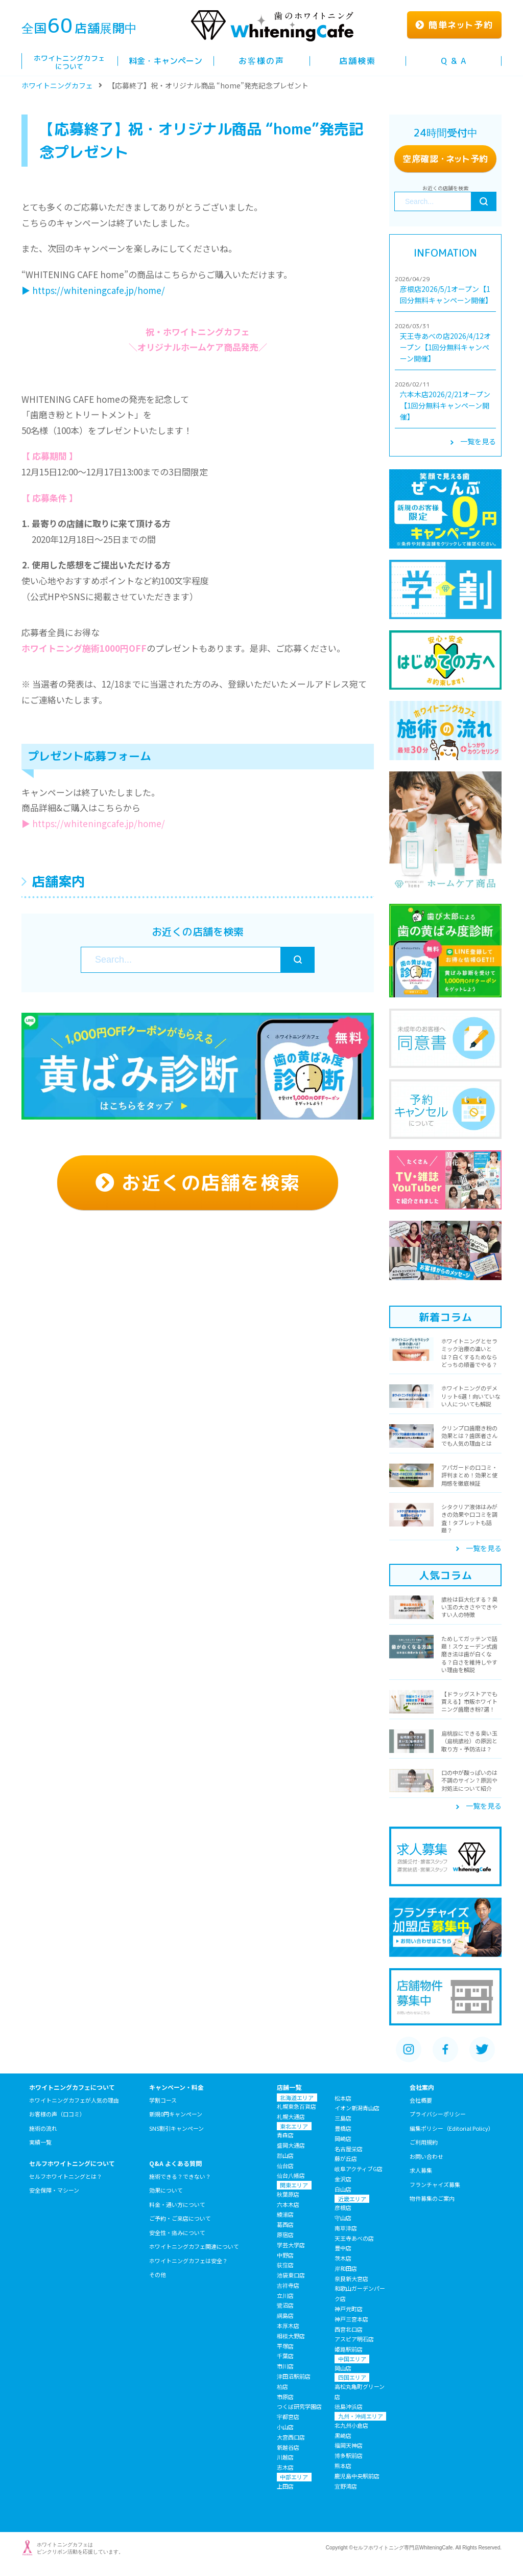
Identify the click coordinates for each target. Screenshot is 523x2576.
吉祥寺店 (288, 2285)
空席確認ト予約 (445, 159)
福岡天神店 (349, 2445)
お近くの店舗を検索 (198, 1182)
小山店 (285, 2427)
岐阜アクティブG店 (359, 2168)
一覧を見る (473, 441)
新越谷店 (288, 2447)
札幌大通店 (291, 2116)
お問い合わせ (426, 2156)
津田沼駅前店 (294, 2376)
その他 (157, 2274)
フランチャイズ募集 (435, 2184)
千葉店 (285, 2356)
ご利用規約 (424, 2142)
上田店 (285, 2486)
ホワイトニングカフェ (57, 85)
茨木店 (343, 2258)
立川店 (285, 2295)
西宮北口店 (349, 2329)
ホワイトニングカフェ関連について (194, 2246)
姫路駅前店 (349, 2349)
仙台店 (285, 2165)
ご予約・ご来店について (180, 2218)
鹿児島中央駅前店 (357, 2476)
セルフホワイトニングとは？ (65, 2176)
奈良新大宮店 (351, 2278)
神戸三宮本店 (351, 2319)
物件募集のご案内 (432, 2198)
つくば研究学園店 (299, 2406)
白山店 (343, 2189)
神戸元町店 (349, 2309)
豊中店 (343, 2248)
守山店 (343, 2218)
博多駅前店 (349, 2455)
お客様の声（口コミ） (57, 2114)
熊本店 (343, 2465)
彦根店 (343, 2207)
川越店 (285, 2457)
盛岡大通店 (291, 2145)
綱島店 (285, 2315)
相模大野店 (291, 2336)
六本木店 (288, 2204)
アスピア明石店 (354, 2339)
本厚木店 (288, 2325)
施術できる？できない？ (180, 2176)
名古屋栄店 (349, 2149)
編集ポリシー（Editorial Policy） (452, 2128)
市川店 (285, 2366)
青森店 (285, 2135)
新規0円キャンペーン (175, 2114)
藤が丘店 (346, 2158)
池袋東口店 (291, 2275)
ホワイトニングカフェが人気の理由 (74, 2100)
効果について (166, 2190)
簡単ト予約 (454, 25)
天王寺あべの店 (354, 2238)
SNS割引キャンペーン (176, 2128)
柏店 (282, 2386)
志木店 (285, 2467)
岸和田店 (346, 2268)
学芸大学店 (291, 2245)
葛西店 (285, 2224)
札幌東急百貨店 (296, 2106)
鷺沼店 (285, 2305)
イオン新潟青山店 (357, 2108)
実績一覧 (40, 2142)
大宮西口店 (291, 2437)
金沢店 (343, 2179)
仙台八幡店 (291, 2175)
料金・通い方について (177, 2204)
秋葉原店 (288, 2194)
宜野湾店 (346, 2486)
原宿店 (285, 2234)
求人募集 (421, 2170)
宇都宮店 (288, 2416)
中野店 (285, 2255)
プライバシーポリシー (438, 2114)
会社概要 (421, 2100)
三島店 (343, 2118)
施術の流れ (43, 2128)
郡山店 (285, 2155)
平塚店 (285, 2346)
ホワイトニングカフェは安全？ (188, 2260)
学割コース (163, 2100)
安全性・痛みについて (177, 2232)
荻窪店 (285, 2265)
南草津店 (346, 2228)
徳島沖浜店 (349, 2406)
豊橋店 (343, 2128)
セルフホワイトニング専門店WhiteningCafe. (403, 2547)
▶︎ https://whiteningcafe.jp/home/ (93, 290)
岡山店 (343, 2368)
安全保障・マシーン (54, 2190)
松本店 (343, 2098)
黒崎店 (343, 2435)
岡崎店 (343, 2138)
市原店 (285, 2396)
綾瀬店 (285, 2214)
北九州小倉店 (351, 2425)
